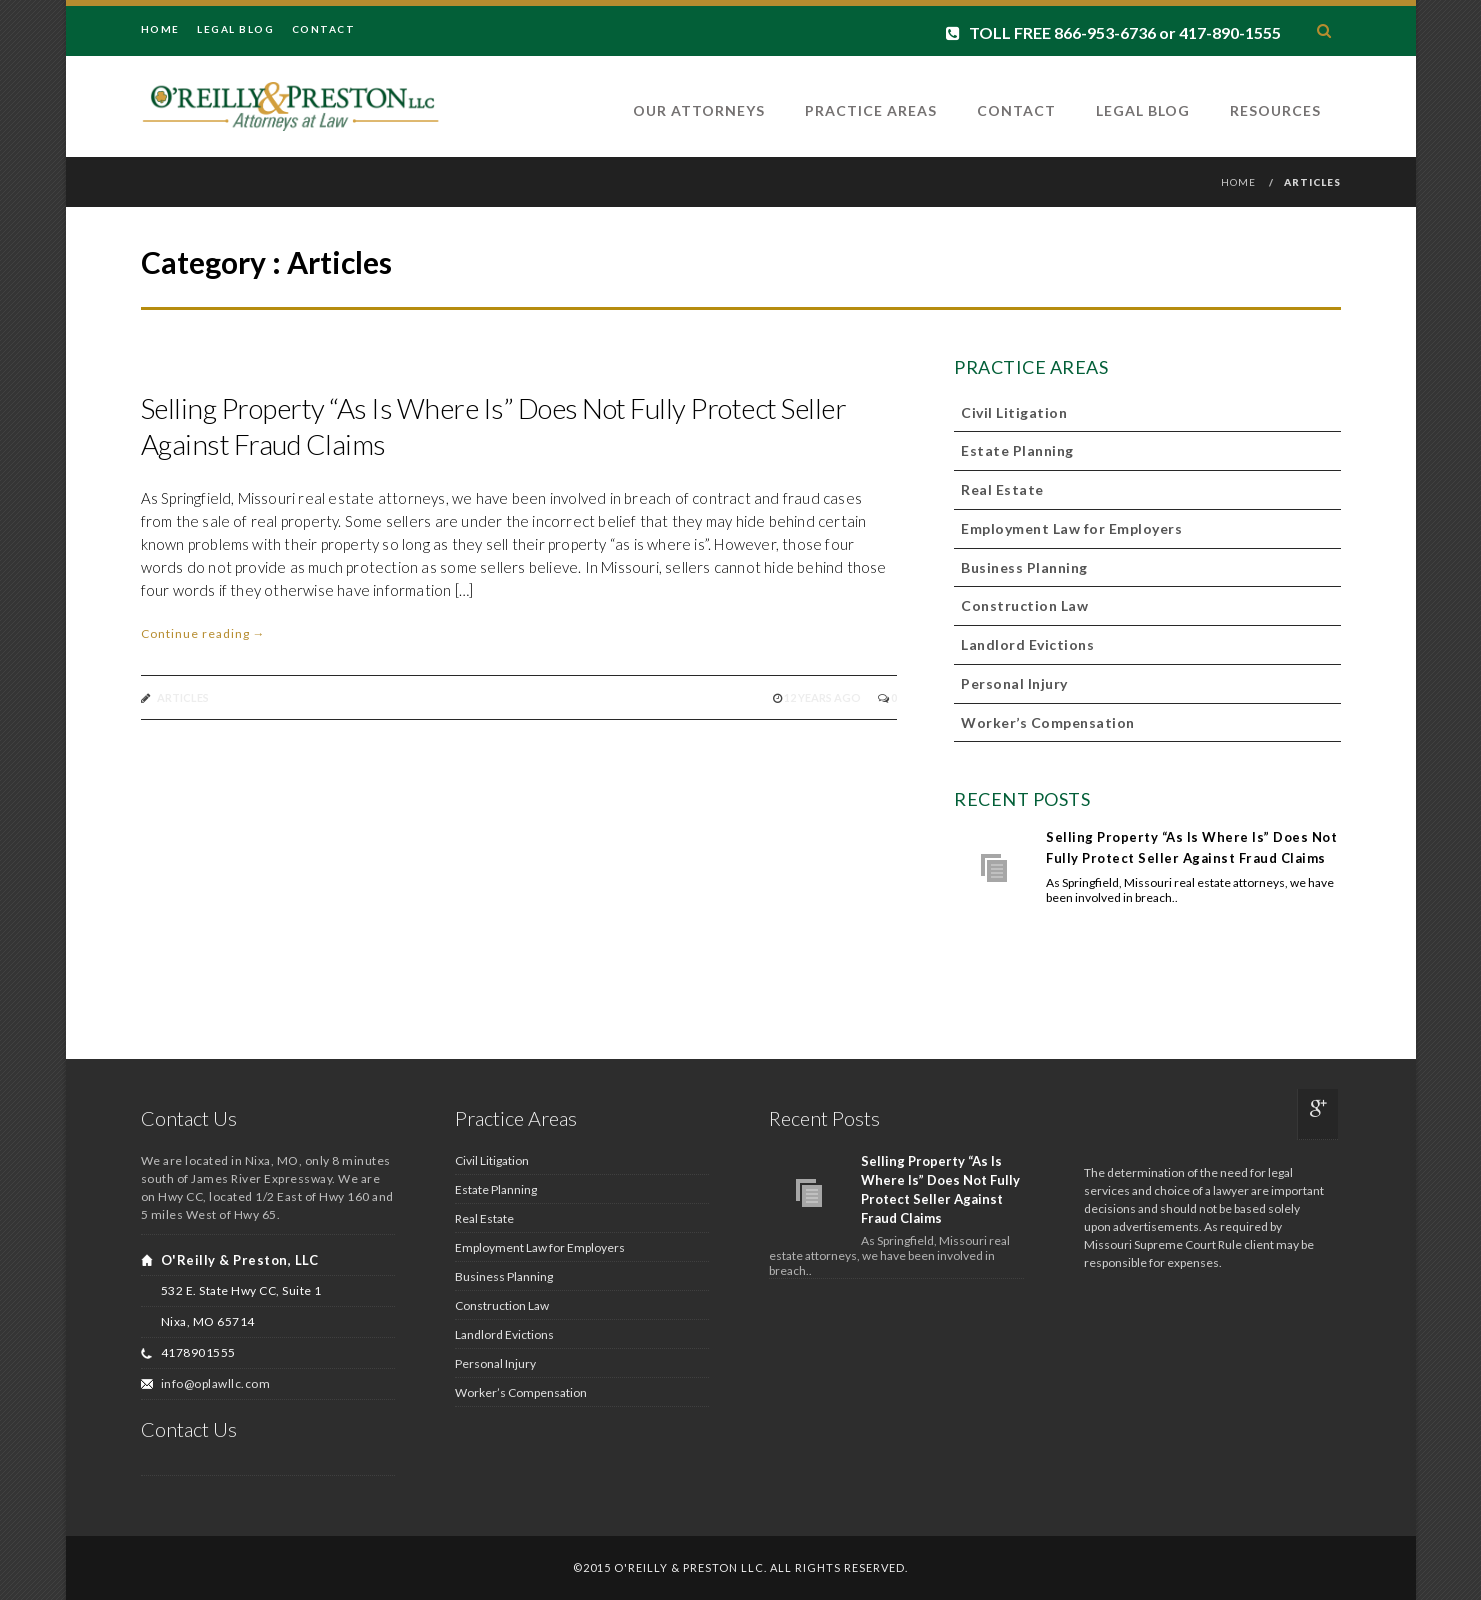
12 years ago (823, 697)
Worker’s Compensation (1048, 722)
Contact (324, 29)
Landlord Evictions (1027, 644)
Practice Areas (871, 110)
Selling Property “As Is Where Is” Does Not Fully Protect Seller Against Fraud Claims (1191, 847)
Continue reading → (203, 633)
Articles (183, 697)
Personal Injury (1014, 683)
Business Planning (1024, 567)
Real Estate (1002, 489)
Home (160, 29)
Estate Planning (1017, 450)
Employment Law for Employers (1071, 528)
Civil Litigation (1014, 412)
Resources (1275, 110)
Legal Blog (235, 29)
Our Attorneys (699, 110)
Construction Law (1024, 605)
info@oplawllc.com (216, 1383)
